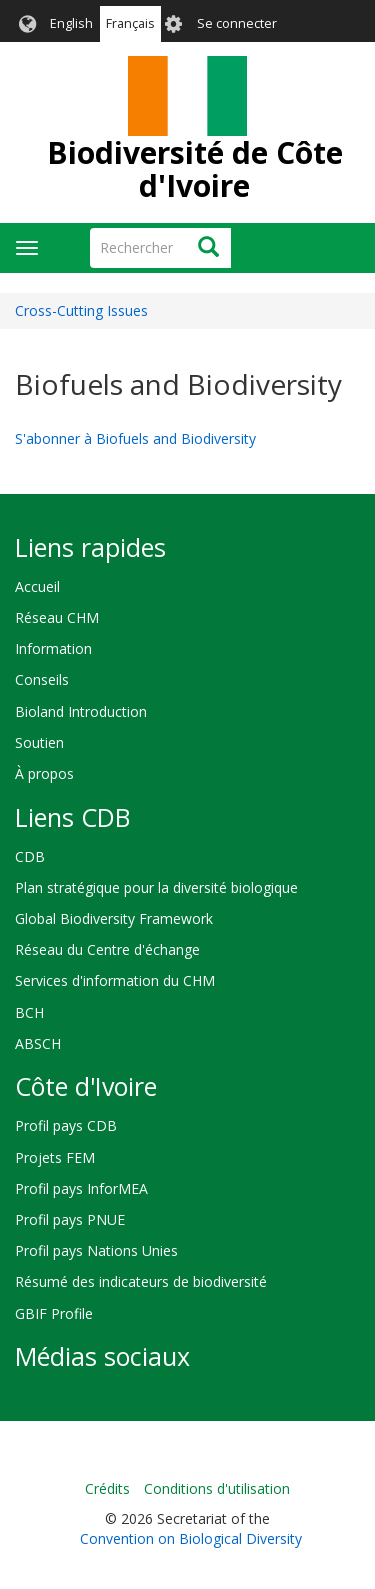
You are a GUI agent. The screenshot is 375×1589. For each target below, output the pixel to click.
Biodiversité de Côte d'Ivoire (195, 169)
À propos (44, 773)
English (71, 23)
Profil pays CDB (66, 1125)
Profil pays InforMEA (81, 1188)
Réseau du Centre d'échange (107, 949)
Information (53, 648)
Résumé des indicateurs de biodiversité (141, 1281)
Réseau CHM (57, 617)
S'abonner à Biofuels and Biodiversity (135, 438)
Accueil (37, 586)
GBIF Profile (54, 1313)
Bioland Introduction (81, 711)
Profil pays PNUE (70, 1219)
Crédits (107, 1488)
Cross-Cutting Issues (81, 310)
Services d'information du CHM (115, 980)
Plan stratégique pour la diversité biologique (156, 887)
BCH (29, 1012)
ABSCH (38, 1043)
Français (130, 23)
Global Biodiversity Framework (114, 918)
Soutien (39, 742)
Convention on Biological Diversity (191, 1538)
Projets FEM (55, 1157)
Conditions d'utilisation (217, 1488)
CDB (30, 856)
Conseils (42, 679)
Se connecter (237, 23)
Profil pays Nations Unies (96, 1250)
